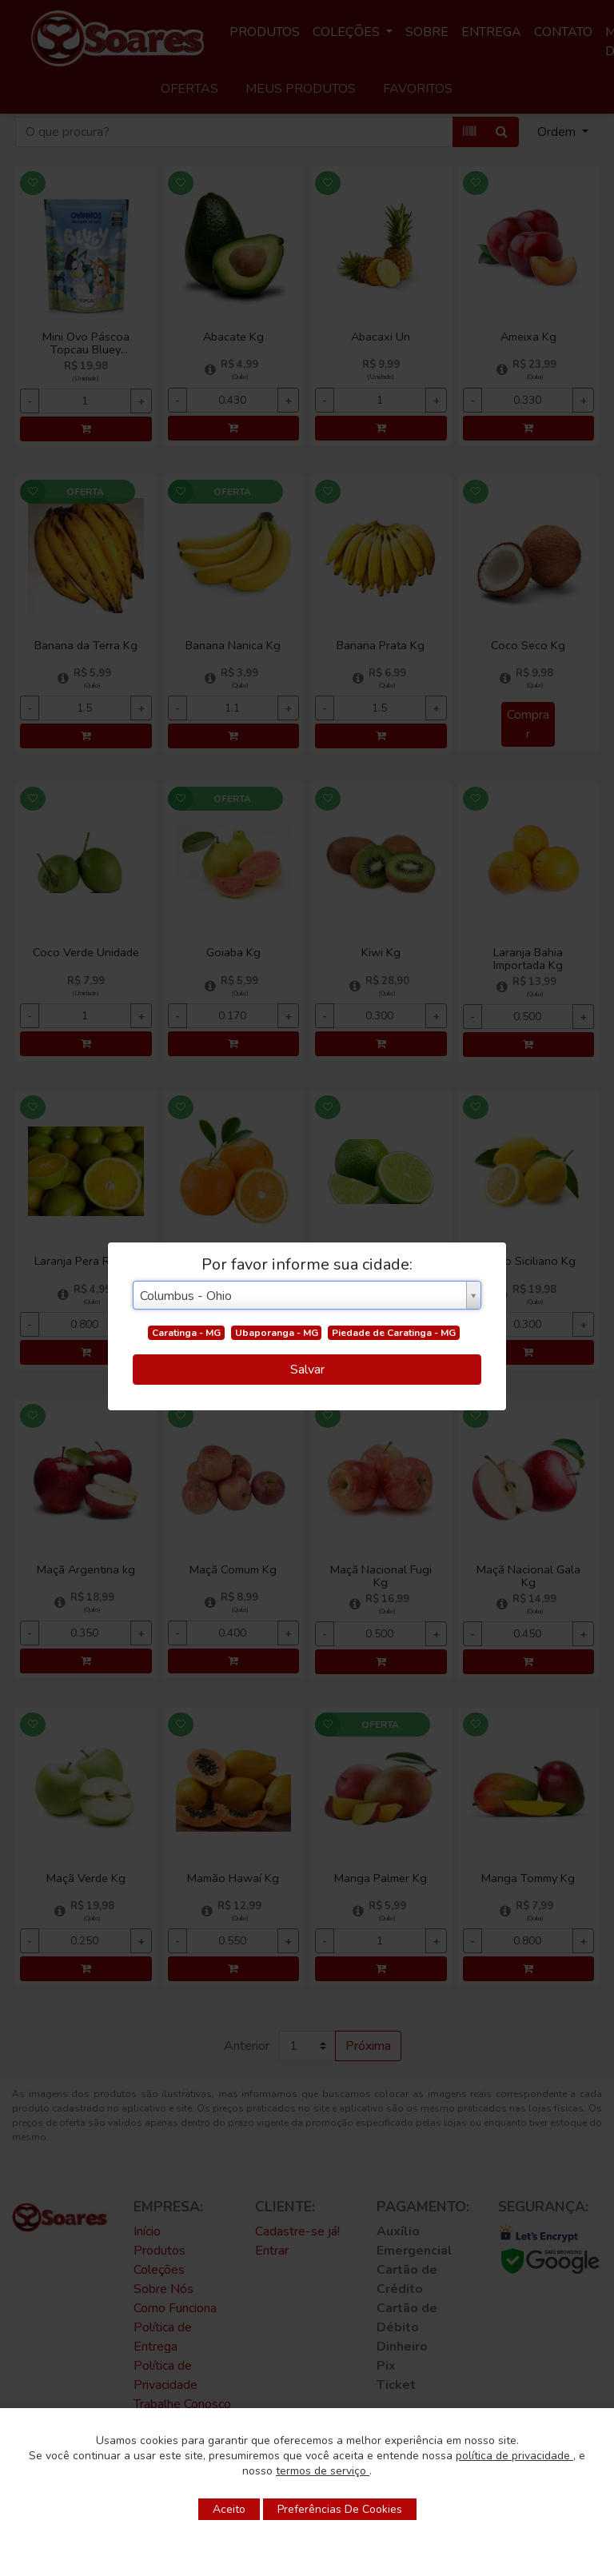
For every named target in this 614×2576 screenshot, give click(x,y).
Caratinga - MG (186, 1332)
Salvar (307, 1369)
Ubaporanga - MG (276, 1332)
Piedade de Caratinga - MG (394, 1332)
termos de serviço (322, 2470)
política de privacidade (514, 2455)
